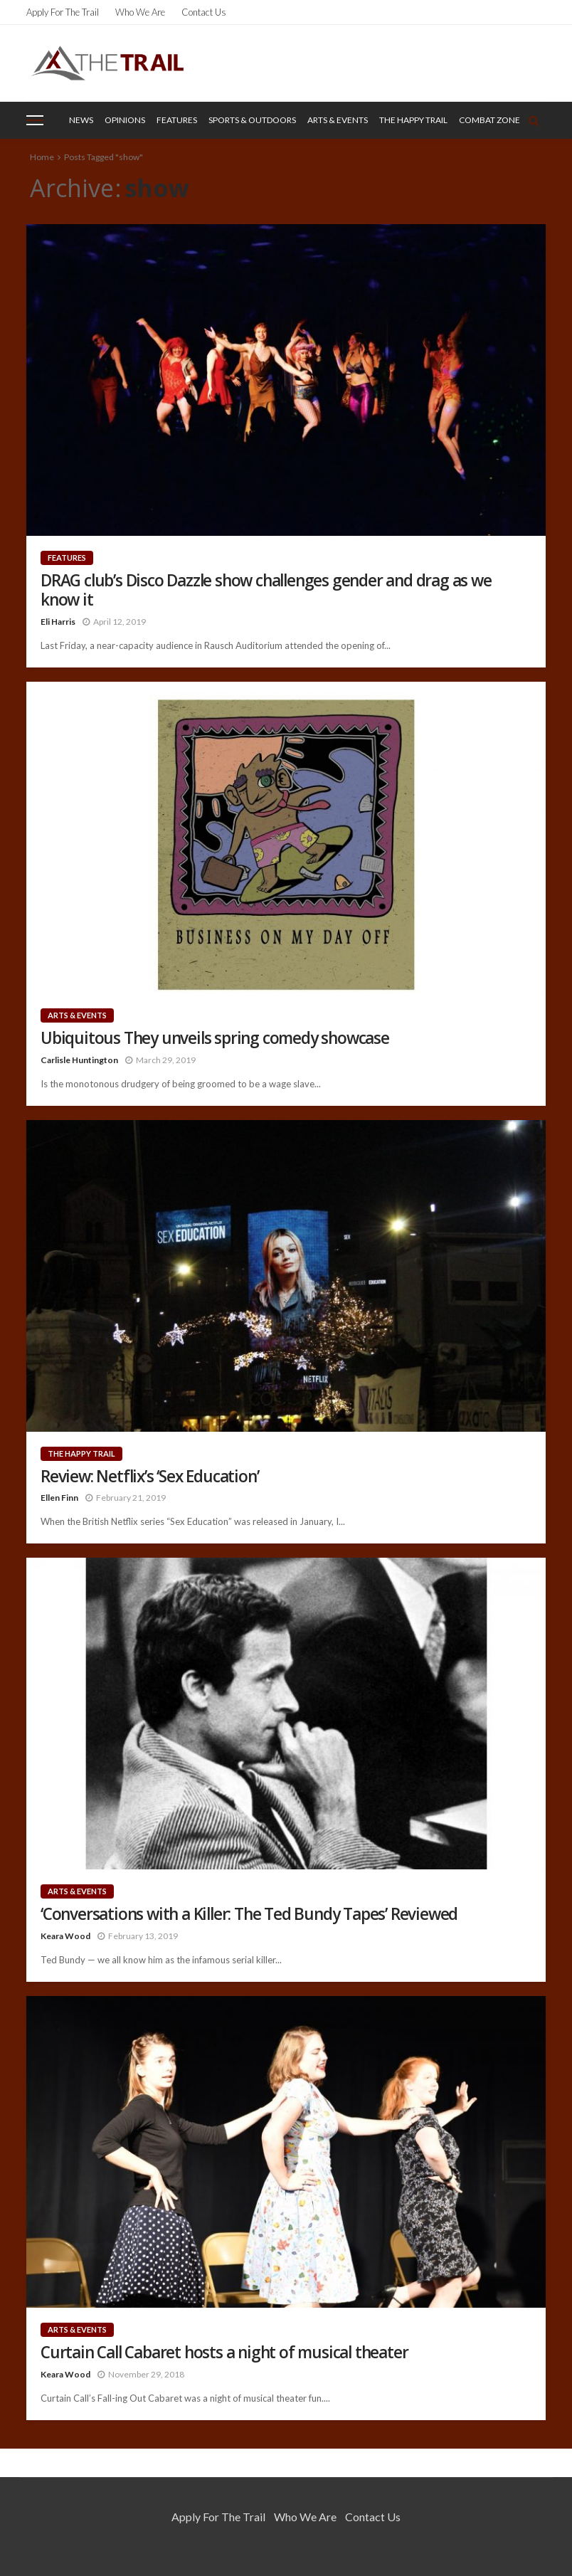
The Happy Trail (413, 120)
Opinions (125, 120)
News (81, 120)
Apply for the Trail (62, 12)
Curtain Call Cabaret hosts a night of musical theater (224, 2352)
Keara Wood (65, 1936)
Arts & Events (337, 120)
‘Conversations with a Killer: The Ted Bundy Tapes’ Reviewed (249, 1913)
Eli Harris (58, 621)
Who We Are (140, 12)
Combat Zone (489, 120)
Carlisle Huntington (79, 1060)
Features (177, 120)
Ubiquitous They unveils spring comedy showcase (215, 1037)
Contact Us (203, 12)
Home (42, 157)
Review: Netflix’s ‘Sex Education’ (149, 1476)
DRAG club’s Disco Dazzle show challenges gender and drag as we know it (266, 590)
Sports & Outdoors (252, 120)
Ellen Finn (59, 1497)
